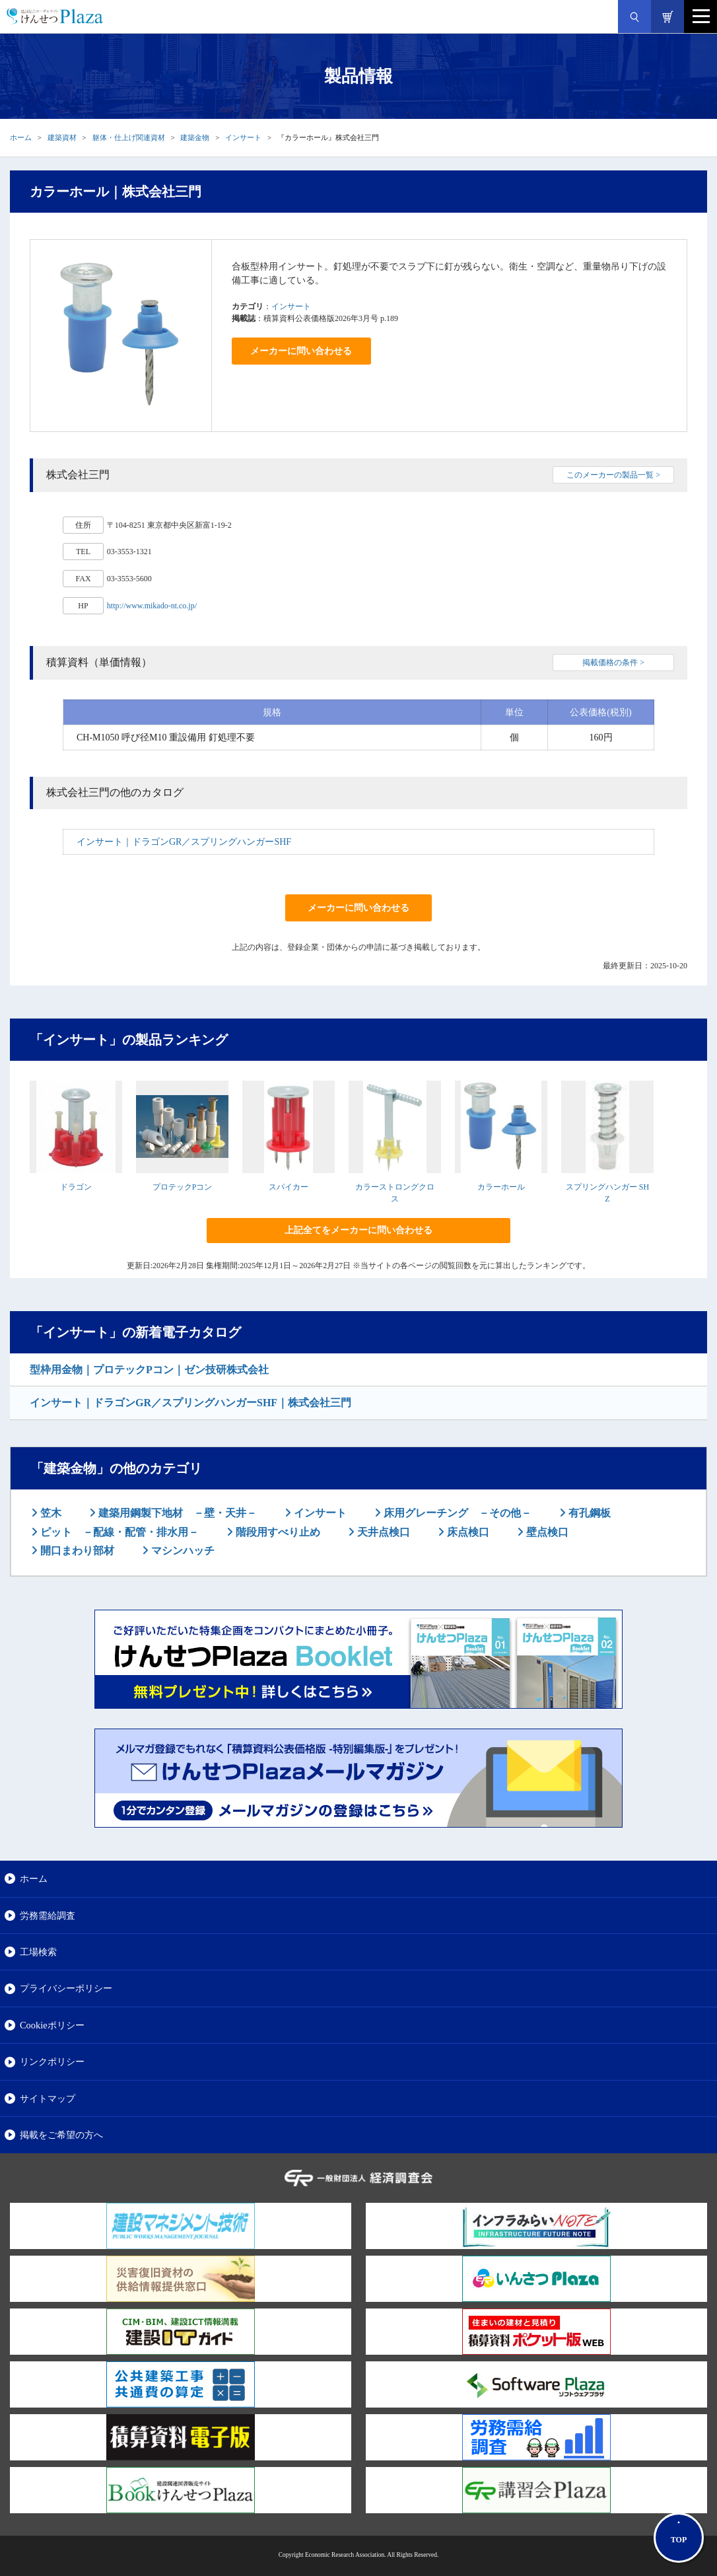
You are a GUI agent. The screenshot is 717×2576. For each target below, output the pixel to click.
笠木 (49, 1513)
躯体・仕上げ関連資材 (128, 137)
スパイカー (288, 1187)
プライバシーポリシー (66, 1988)
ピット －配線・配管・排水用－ (118, 1532)
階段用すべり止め (276, 1532)
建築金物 (194, 137)
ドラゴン (76, 1187)
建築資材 (62, 137)
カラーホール (501, 1187)
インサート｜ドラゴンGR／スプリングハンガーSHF (184, 842)
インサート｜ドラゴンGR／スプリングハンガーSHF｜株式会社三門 (190, 1402)
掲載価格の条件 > (613, 662)
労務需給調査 (47, 1915)
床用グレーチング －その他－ (456, 1513)
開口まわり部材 (76, 1550)
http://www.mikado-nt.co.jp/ (152, 605)
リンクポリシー (52, 2061)
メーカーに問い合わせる (301, 351)
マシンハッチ (182, 1550)
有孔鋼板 (588, 1513)
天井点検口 (382, 1532)
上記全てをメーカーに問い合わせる (358, 1230)
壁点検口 (546, 1532)
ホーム (21, 137)
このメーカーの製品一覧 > (613, 475)
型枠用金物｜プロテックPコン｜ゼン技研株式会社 (149, 1369)
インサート (243, 137)
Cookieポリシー (52, 2025)
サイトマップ (47, 2098)
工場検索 (38, 1952)
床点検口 (466, 1532)
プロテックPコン (183, 1187)
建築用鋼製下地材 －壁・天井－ (176, 1513)
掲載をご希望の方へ (61, 2134)
